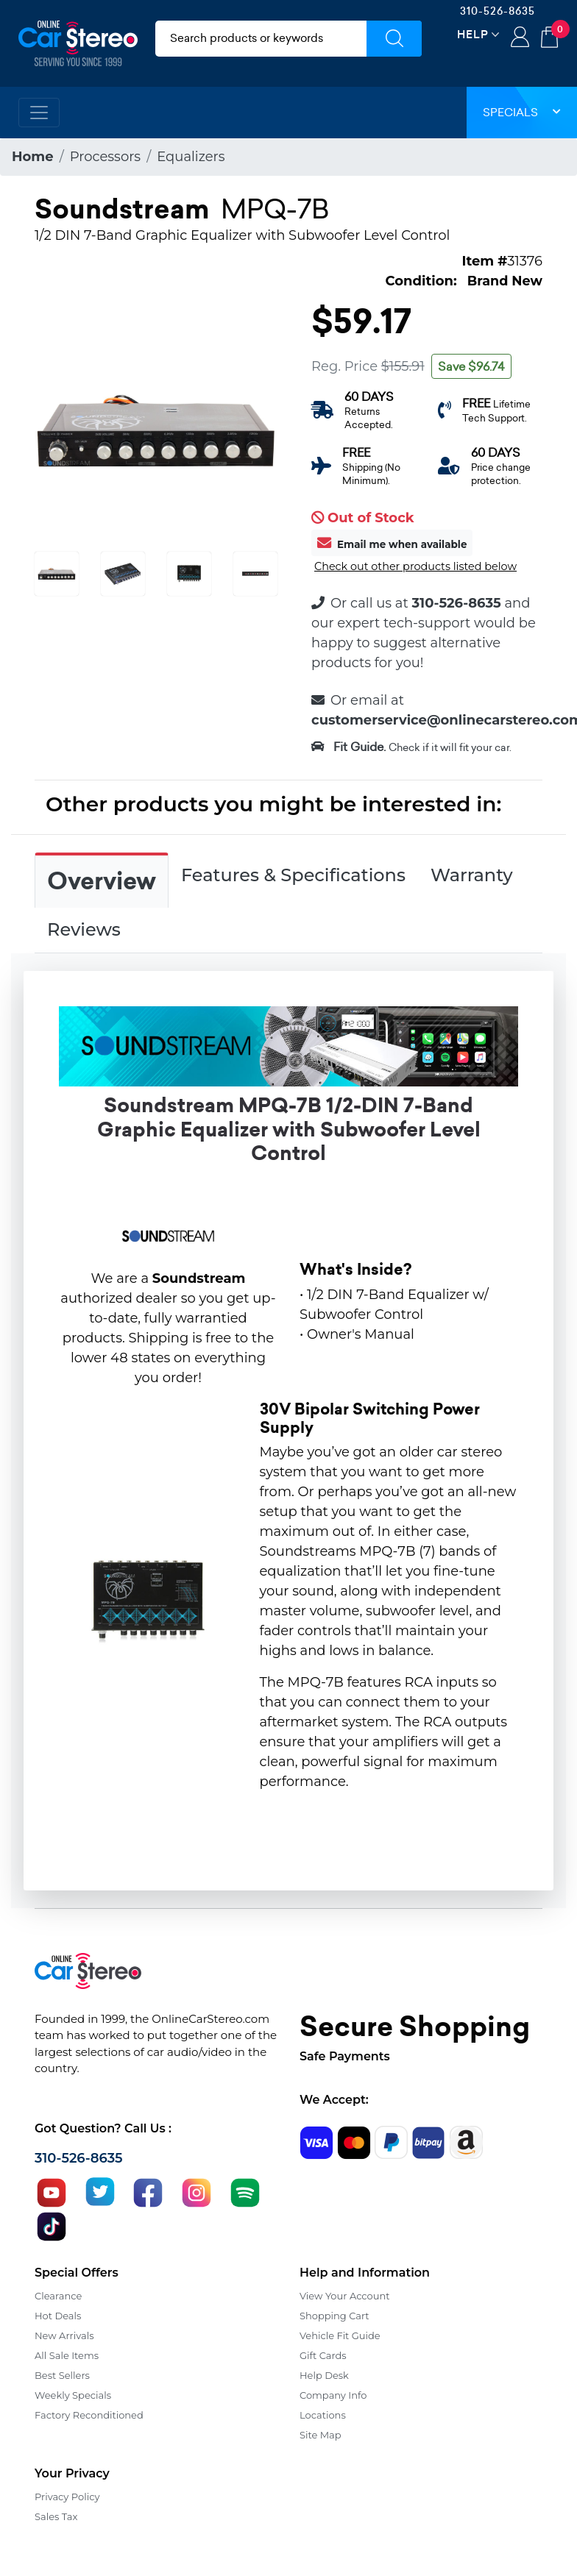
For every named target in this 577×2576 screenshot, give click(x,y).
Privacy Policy (67, 2496)
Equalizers (190, 157)
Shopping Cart (334, 2315)
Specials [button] (522, 112)
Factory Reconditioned (89, 2415)
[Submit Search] (394, 39)
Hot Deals (58, 2315)
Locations (323, 2415)
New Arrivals (64, 2335)
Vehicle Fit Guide (340, 2335)
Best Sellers (62, 2375)
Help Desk (324, 2375)
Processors (105, 157)
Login (520, 38)
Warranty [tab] (472, 875)
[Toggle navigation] (39, 112)
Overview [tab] (101, 881)
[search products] (261, 39)
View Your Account (345, 2296)
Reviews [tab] (84, 929)
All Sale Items (67, 2355)
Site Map (320, 2435)
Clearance (58, 2296)
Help (473, 34)
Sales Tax (56, 2516)
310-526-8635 (497, 11)
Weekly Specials (73, 2395)
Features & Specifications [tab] (293, 875)
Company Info (333, 2395)
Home (33, 157)
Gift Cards (323, 2355)
